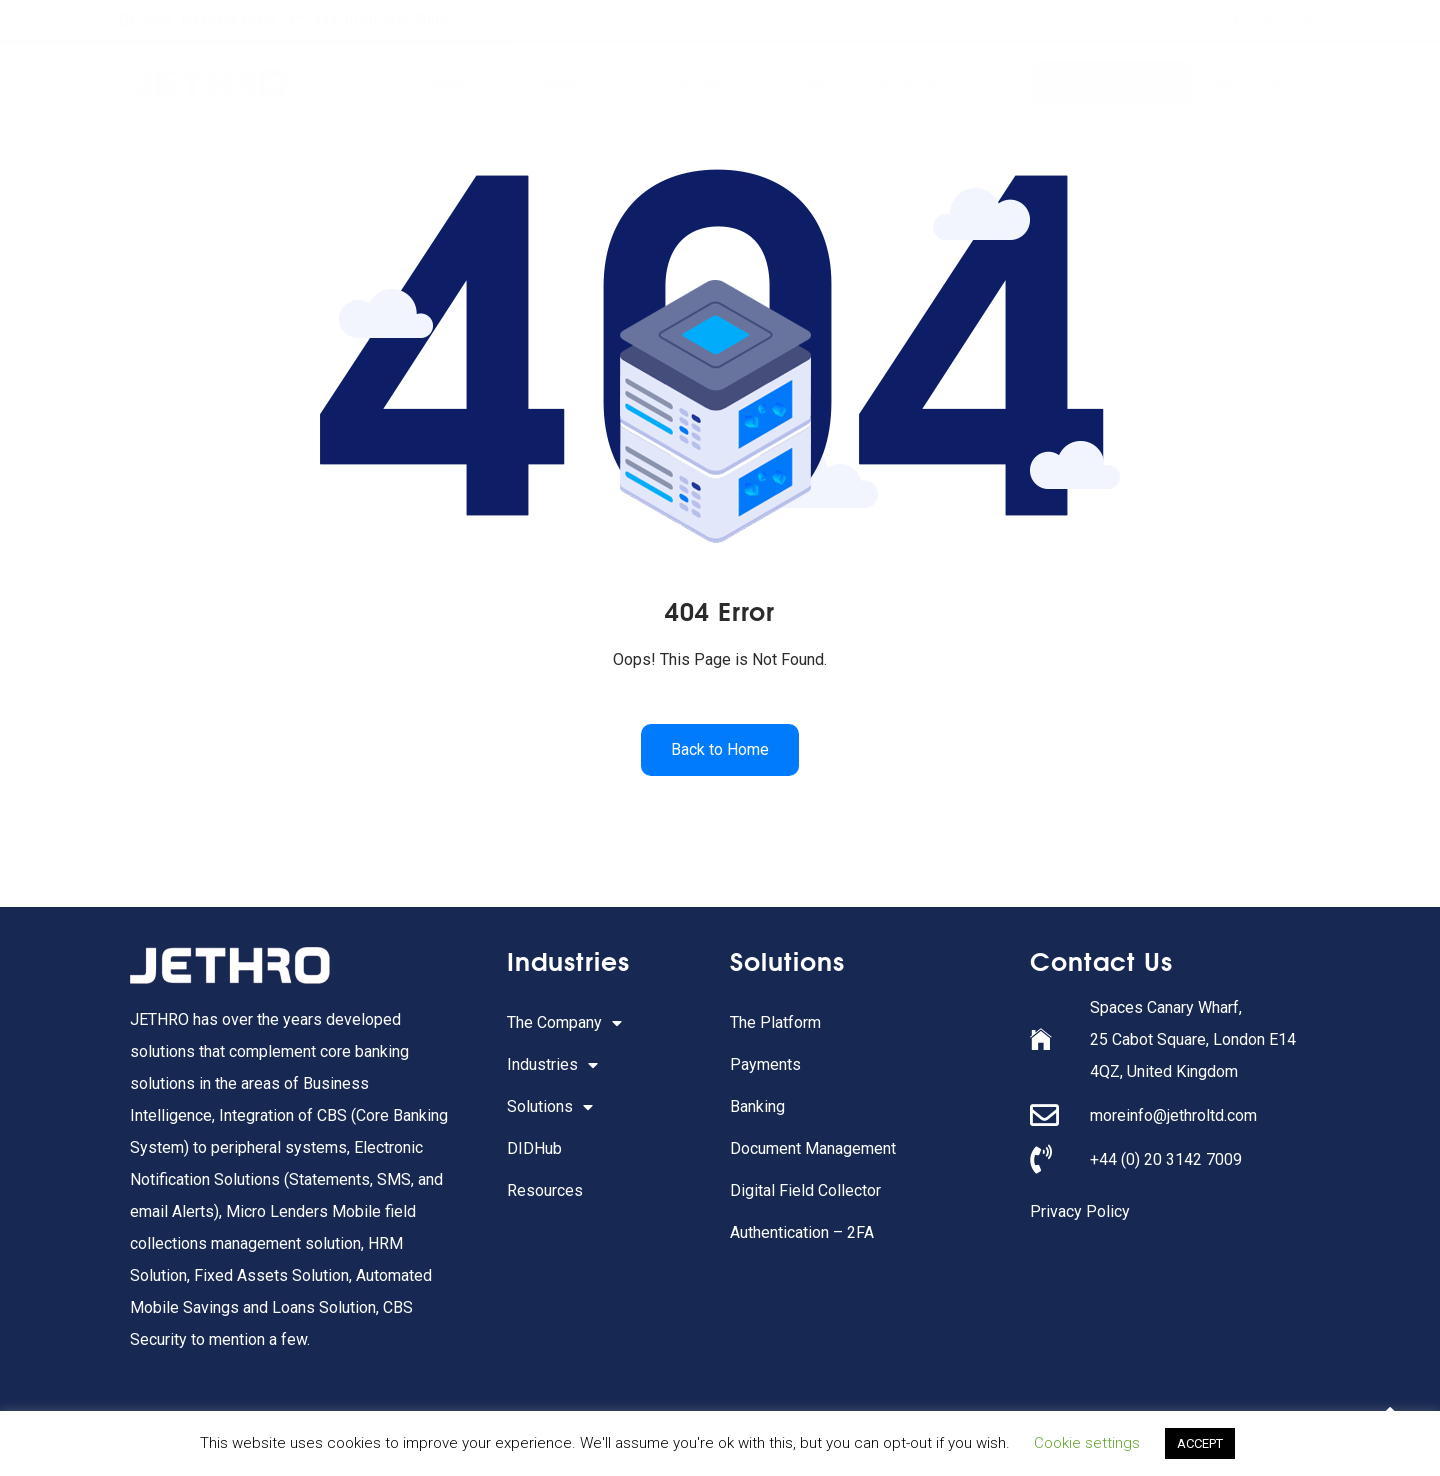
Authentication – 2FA (802, 1232)
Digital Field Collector (805, 1190)
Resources (902, 83)
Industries (573, 83)
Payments (765, 1064)
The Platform (775, 1022)
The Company (436, 83)
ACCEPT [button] (1200, 1443)
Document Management (813, 1148)
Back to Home (720, 749)
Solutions (697, 83)
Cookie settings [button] (1087, 1443)
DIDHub (802, 83)
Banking (757, 1106)
